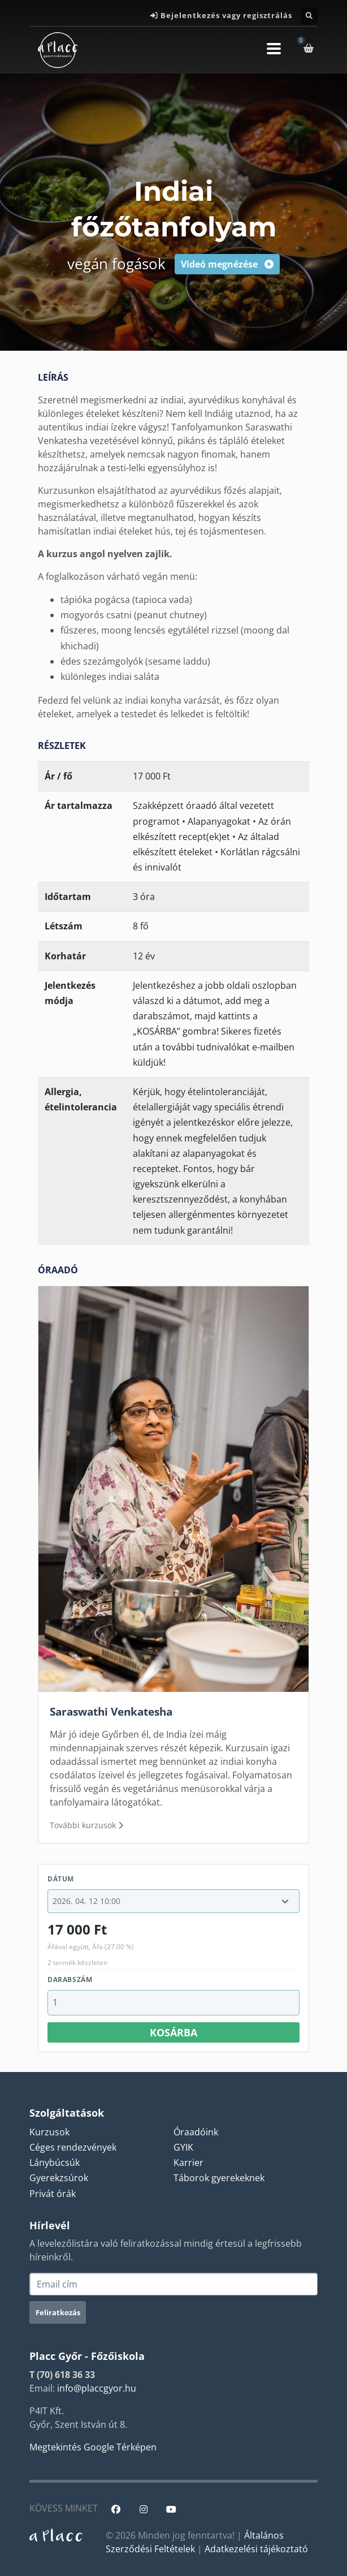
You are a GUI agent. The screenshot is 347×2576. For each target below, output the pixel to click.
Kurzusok (49, 2132)
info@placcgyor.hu (96, 2388)
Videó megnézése (227, 264)
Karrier (188, 2162)
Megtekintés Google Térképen (93, 2447)
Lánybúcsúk (54, 2162)
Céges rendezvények (72, 2147)
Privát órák (52, 2193)
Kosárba (173, 2032)
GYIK (183, 2147)
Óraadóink (196, 2132)
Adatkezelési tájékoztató (256, 2549)
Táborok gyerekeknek (219, 2178)
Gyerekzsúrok (58, 2178)
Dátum (60, 1879)
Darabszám (69, 1979)
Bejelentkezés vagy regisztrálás (226, 15)
